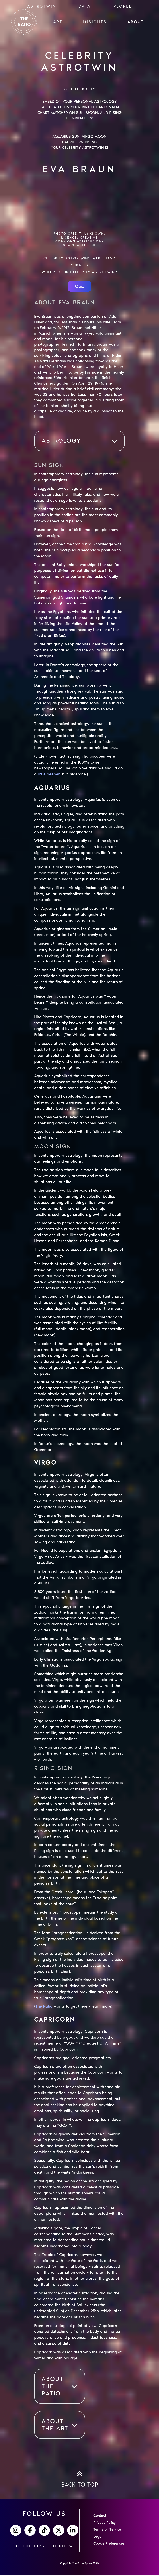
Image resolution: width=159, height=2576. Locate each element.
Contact (99, 2516)
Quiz (79, 287)
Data (85, 6)
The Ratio (44, 2007)
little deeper (49, 775)
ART (58, 21)
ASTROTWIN (41, 6)
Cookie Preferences (109, 2544)
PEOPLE (122, 6)
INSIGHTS (95, 21)
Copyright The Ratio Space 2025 (79, 2564)
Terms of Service (107, 2530)
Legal (97, 2537)
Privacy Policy (104, 2523)
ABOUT (135, 21)
